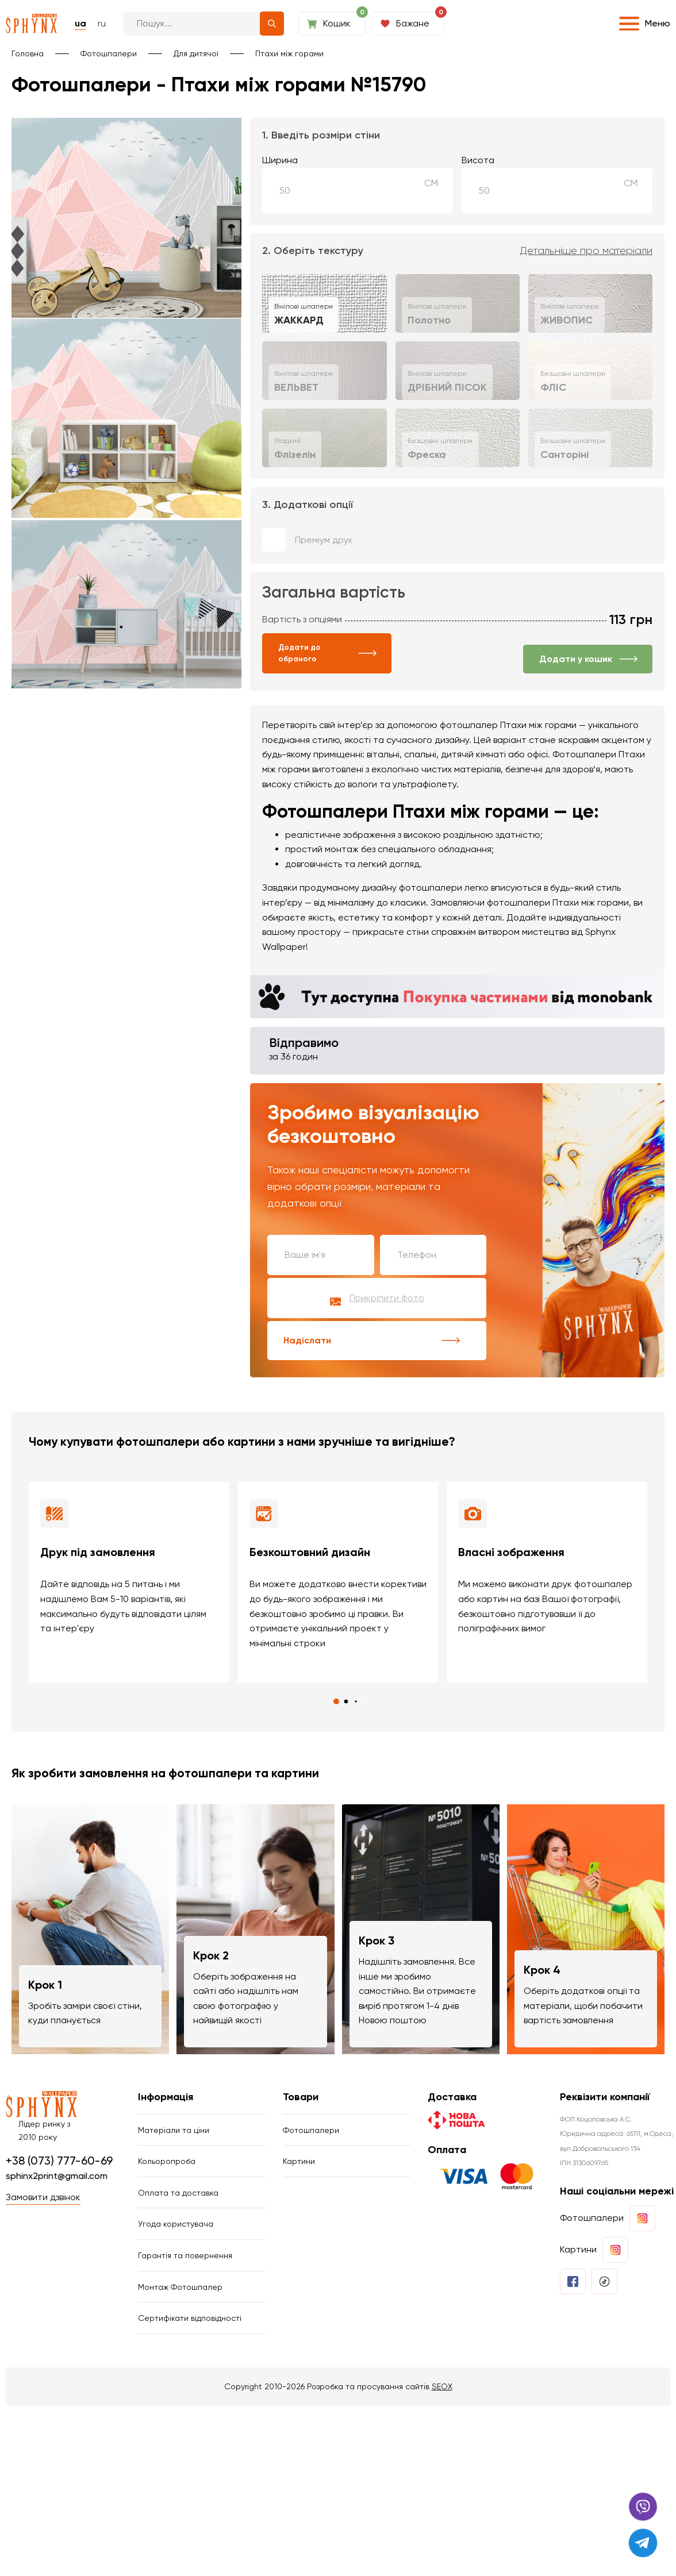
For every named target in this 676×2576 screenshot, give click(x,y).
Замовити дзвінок (43, 2197)
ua (80, 23)
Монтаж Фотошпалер (180, 2287)
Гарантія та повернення (185, 2255)
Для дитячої (196, 53)
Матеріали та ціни (173, 2130)
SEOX (442, 2386)
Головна (27, 53)
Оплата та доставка (178, 2192)
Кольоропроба (166, 2161)
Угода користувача (175, 2223)
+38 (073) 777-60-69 (59, 2160)
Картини (299, 2161)
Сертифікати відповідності (189, 2318)
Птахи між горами (289, 53)
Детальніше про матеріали (586, 250)
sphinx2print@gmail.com (56, 2175)
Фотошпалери (108, 53)
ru (102, 23)
